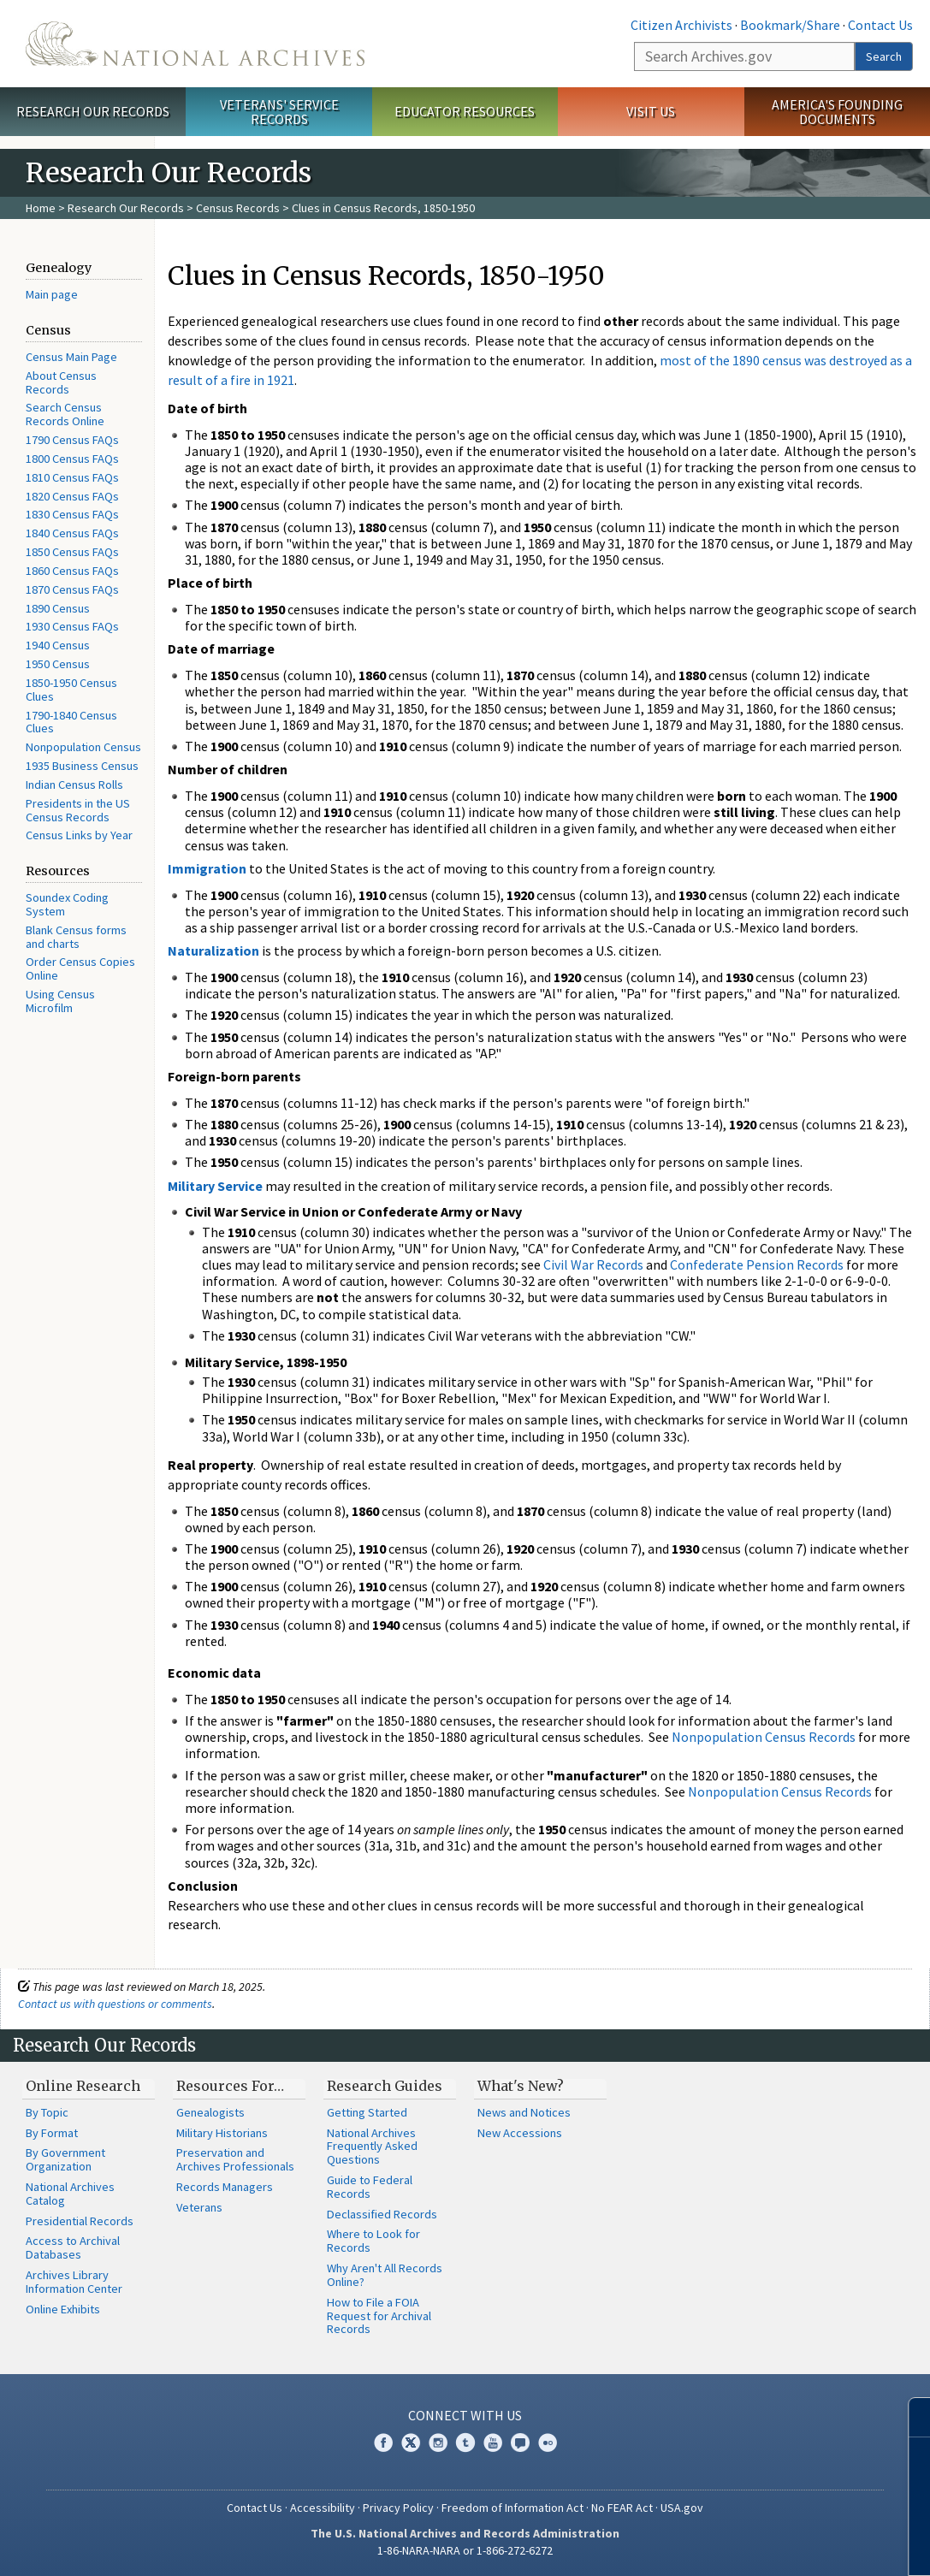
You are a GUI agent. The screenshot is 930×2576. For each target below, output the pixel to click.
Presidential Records (79, 2221)
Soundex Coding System (67, 904)
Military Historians (222, 2133)
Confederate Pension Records (757, 1264)
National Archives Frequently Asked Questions (372, 2146)
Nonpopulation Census (83, 747)
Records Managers (224, 2186)
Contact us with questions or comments (115, 2003)
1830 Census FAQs (72, 514)
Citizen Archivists (681, 24)
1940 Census (58, 645)
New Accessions (519, 2133)
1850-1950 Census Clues (71, 689)
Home (41, 208)
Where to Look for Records (373, 2240)
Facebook (383, 2442)
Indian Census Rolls (74, 784)
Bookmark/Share (790, 24)
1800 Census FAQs (72, 458)
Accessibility (322, 2507)
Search (884, 56)
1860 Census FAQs (72, 570)
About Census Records (61, 382)
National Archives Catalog (70, 2193)
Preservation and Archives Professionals (235, 2159)
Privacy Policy (398, 2507)
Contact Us (880, 24)
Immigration (207, 868)
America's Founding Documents (837, 111)
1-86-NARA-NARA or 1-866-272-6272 (465, 2550)
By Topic (47, 2112)
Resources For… (230, 2085)
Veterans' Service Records (279, 111)
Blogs (520, 2442)
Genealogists (210, 2112)
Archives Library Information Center (74, 2281)
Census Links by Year (79, 835)
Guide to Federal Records (369, 2186)
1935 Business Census (82, 765)
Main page (52, 294)
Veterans (199, 2207)
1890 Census (58, 608)
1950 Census (58, 664)
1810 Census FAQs (72, 477)
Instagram (438, 2442)
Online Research (83, 2085)
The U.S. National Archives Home (195, 43)
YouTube (493, 2442)
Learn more (777, 2545)
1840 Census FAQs (72, 533)
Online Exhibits (63, 2309)
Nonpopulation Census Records (764, 1736)
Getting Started (367, 2112)
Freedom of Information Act (512, 2507)
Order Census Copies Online (80, 968)
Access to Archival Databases (73, 2247)
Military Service (215, 1185)
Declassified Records (382, 2214)
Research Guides (384, 2085)
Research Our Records (92, 111)
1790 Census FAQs (72, 439)
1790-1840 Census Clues (71, 722)
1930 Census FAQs (72, 626)
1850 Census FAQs (72, 552)
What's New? (520, 2085)
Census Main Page (71, 356)
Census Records (238, 208)
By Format (52, 2133)
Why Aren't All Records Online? (384, 2274)
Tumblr (465, 2442)
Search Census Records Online (65, 414)
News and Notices (524, 2112)
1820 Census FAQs (72, 496)
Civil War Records (593, 1264)
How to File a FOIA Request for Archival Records (379, 2316)
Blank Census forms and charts (76, 936)
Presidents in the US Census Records (78, 810)
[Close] (910, 2417)
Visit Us (650, 111)
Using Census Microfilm (60, 1001)
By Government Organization (65, 2159)
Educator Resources (464, 111)
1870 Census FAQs (72, 589)
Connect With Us (465, 2415)
